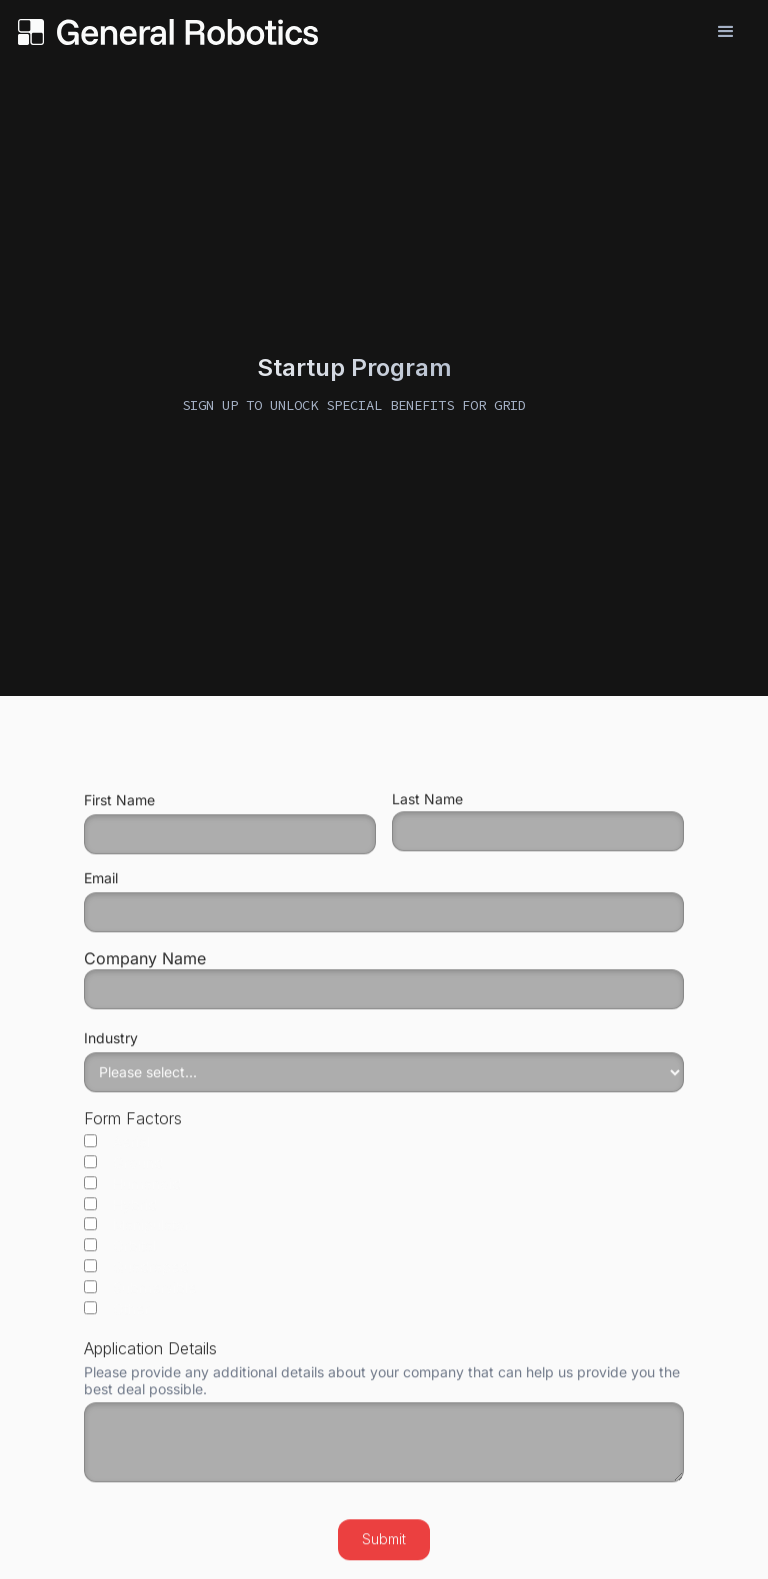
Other (117, 1318)
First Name (119, 809)
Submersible (140, 1298)
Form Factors (133, 1127)
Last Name (427, 808)
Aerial (117, 1151)
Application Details (150, 1357)
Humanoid (132, 1193)
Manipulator (137, 1235)
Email (101, 887)
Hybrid (120, 1214)
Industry (111, 1047)
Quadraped (136, 1277)
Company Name (384, 987)
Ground (123, 1172)
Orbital (120, 1256)
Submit (384, 1547)
